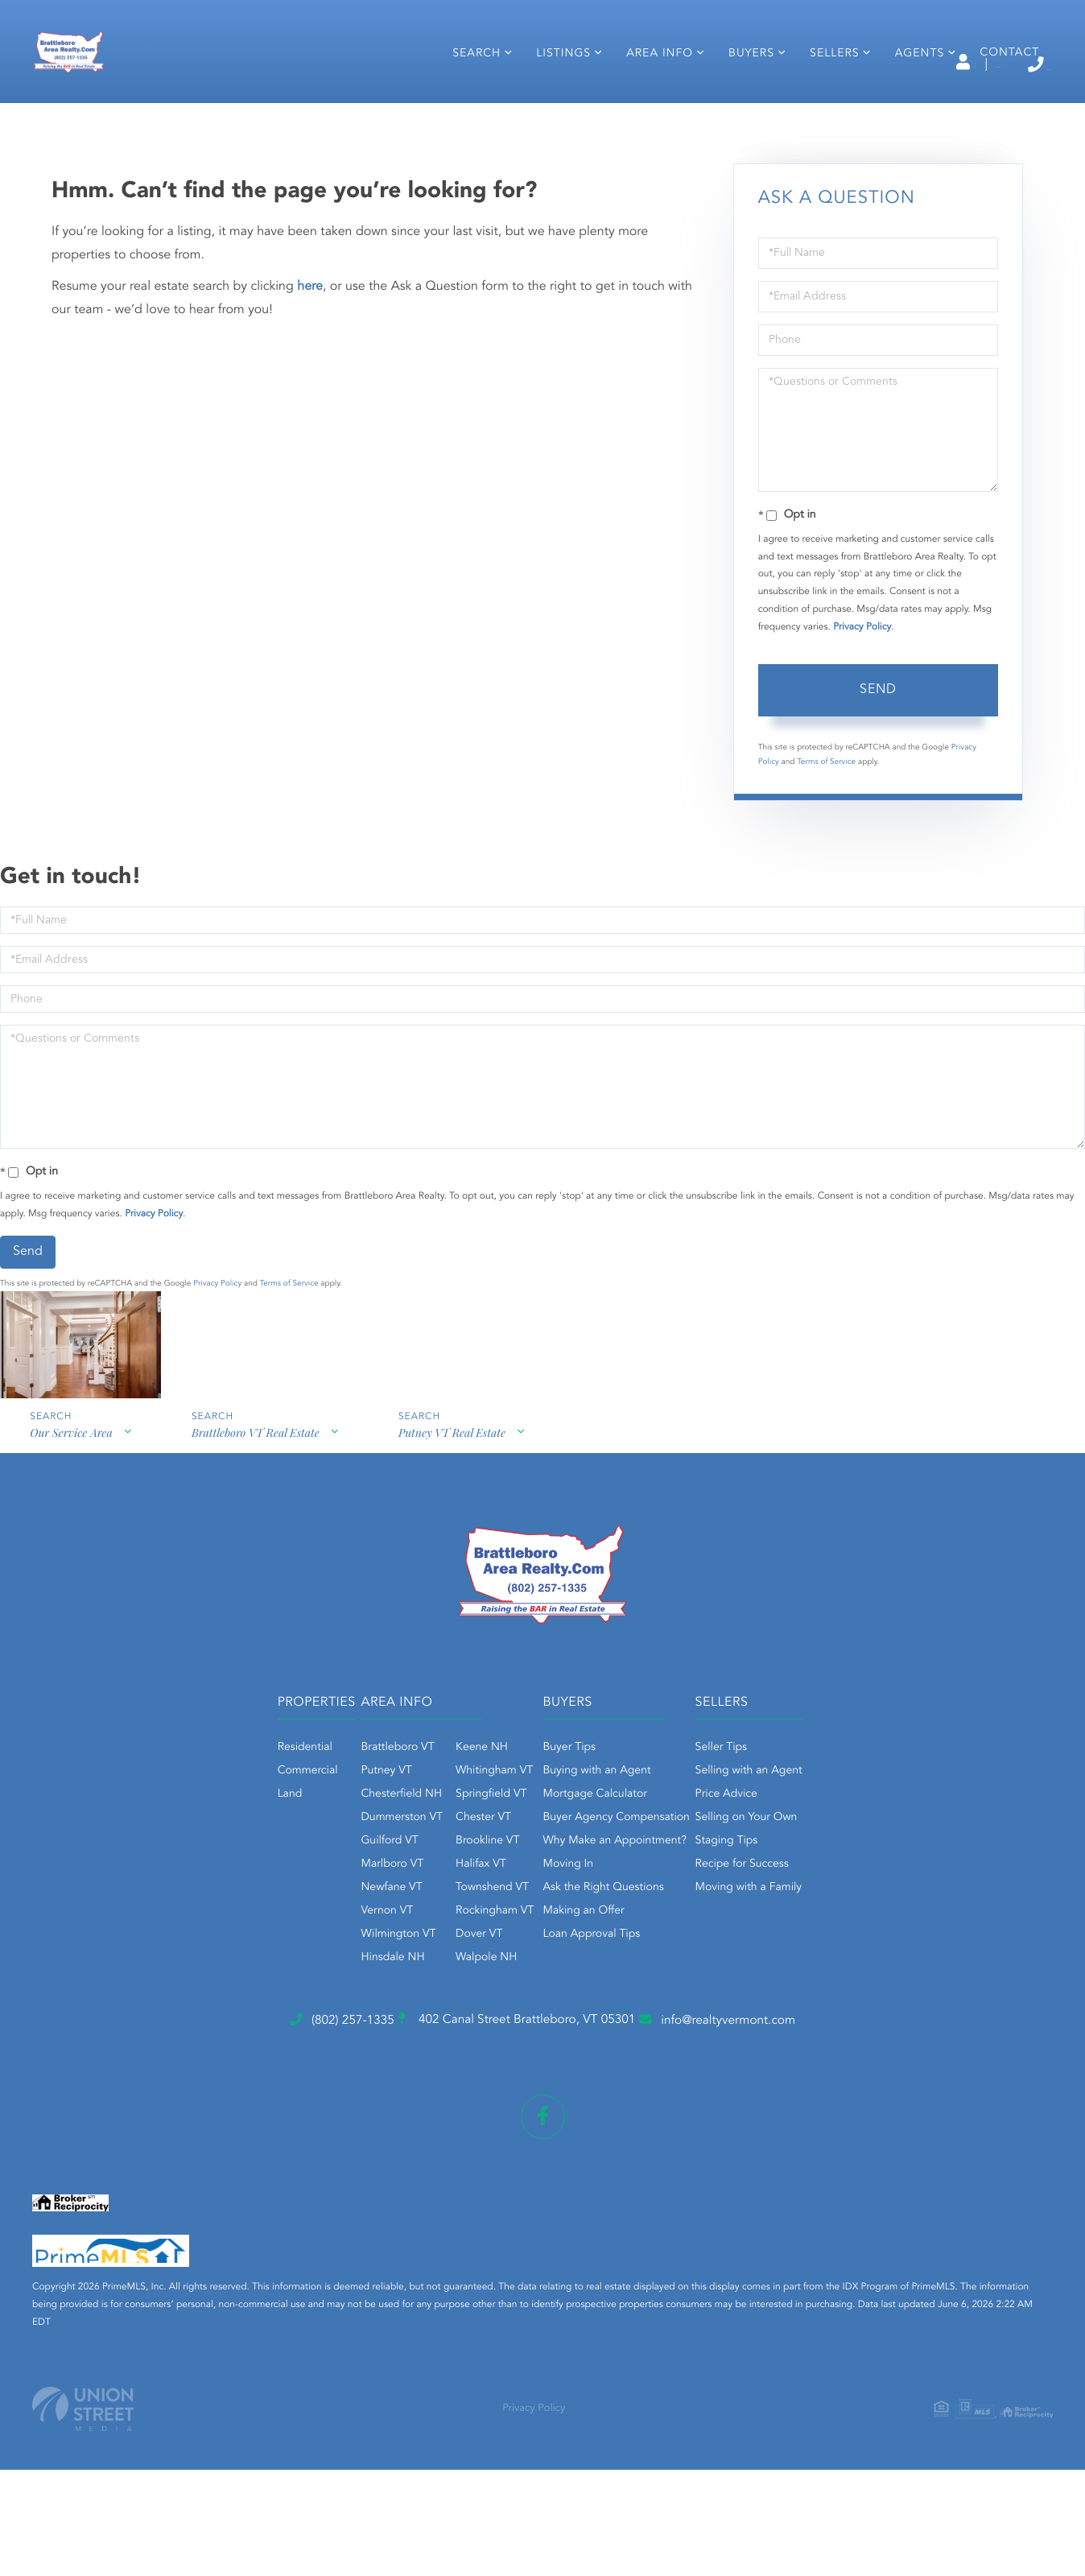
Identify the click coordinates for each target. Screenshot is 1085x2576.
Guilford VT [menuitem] (322, 1969)
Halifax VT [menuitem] (414, 1993)
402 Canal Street (509, 2152)
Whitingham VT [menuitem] (427, 1899)
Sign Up (884, 65)
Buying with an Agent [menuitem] (597, 1899)
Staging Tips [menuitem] (793, 1969)
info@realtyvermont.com (815, 2152)
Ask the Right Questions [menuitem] (603, 2016)
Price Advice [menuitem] (793, 1923)
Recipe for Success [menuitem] (809, 1993)
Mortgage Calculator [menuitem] (595, 1923)
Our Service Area (69, 1571)
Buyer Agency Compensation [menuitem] (616, 1946)
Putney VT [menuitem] (319, 1899)
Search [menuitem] (463, 111)
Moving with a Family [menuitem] (815, 2016)
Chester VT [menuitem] (416, 1946)
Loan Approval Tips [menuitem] (592, 2063)
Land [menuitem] (155, 1923)
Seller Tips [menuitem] (788, 1876)
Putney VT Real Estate (459, 1571)
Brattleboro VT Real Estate (258, 1571)
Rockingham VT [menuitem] (428, 2040)
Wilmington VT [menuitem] (331, 2063)
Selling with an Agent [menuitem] (815, 1899)
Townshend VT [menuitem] (425, 2016)
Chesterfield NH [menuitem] (334, 1923)
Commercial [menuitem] (173, 1899)
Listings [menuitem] (549, 111)
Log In (813, 65)
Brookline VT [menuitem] (420, 1969)
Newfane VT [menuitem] (324, 2016)
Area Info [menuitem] (646, 111)
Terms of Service (826, 889)
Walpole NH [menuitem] (419, 2086)
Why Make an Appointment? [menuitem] (615, 1969)
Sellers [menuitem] (820, 111)
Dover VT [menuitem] (412, 2063)
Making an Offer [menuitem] (584, 2040)
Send (878, 817)
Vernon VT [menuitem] (320, 2040)
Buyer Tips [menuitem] (569, 1876)
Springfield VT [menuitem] (424, 1923)
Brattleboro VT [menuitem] (330, 1876)
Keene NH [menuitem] (415, 1876)
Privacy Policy (862, 753)
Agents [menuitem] (905, 111)
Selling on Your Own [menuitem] (813, 1946)
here (310, 413)
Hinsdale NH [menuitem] (325, 2086)
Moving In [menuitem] (568, 1993)
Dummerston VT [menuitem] (335, 1946)
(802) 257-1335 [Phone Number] (979, 64)
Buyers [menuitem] (738, 111)
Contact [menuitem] (995, 110)
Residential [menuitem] (170, 1876)
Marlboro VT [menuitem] (325, 1993)
